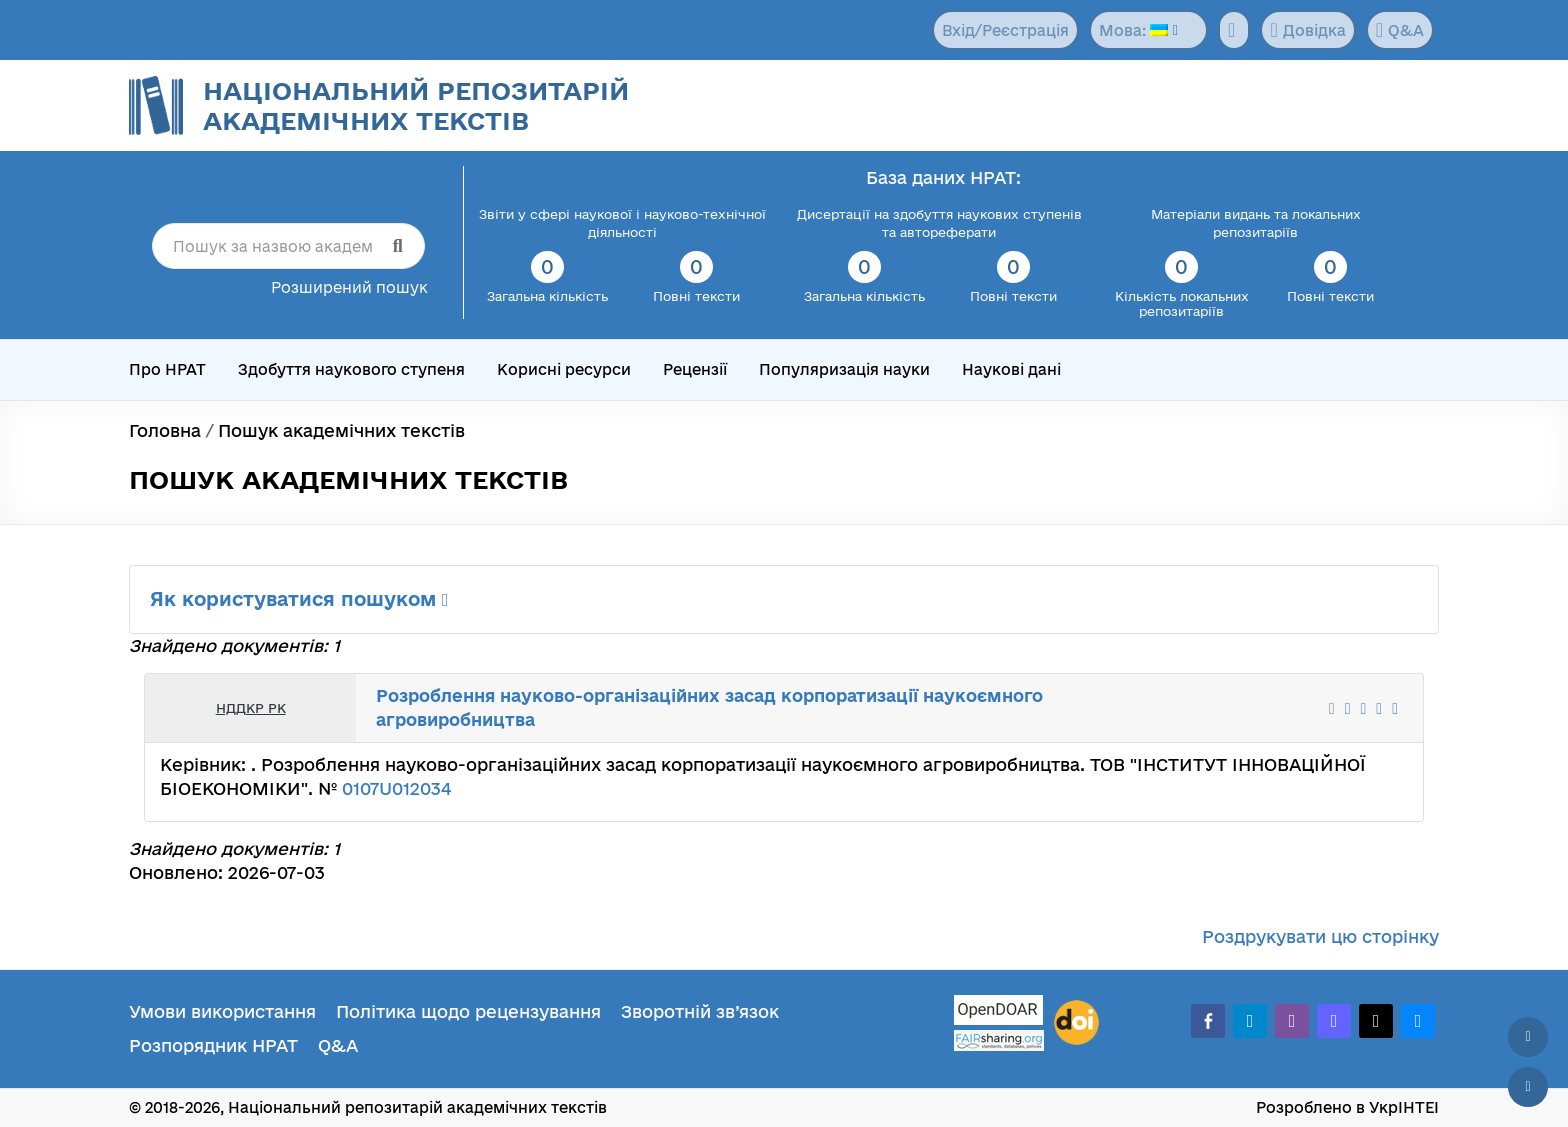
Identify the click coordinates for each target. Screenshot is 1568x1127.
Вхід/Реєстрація (1005, 30)
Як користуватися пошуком (299, 599)
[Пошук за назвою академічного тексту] (288, 246)
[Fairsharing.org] (999, 1040)
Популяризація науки (844, 369)
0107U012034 (396, 788)
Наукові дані (1011, 369)
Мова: (1133, 30)
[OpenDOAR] (999, 1012)
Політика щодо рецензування (468, 1011)
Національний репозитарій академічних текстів (416, 105)
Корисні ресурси (564, 369)
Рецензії (695, 369)
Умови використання (222, 1011)
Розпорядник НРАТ (213, 1045)
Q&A (1400, 30)
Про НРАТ (167, 369)
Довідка (1307, 30)
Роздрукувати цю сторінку (1320, 936)
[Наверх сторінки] (1528, 1037)
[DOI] (1076, 1023)
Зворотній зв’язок (700, 1011)
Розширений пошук (349, 287)
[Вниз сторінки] (1528, 1087)
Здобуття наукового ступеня (351, 369)
